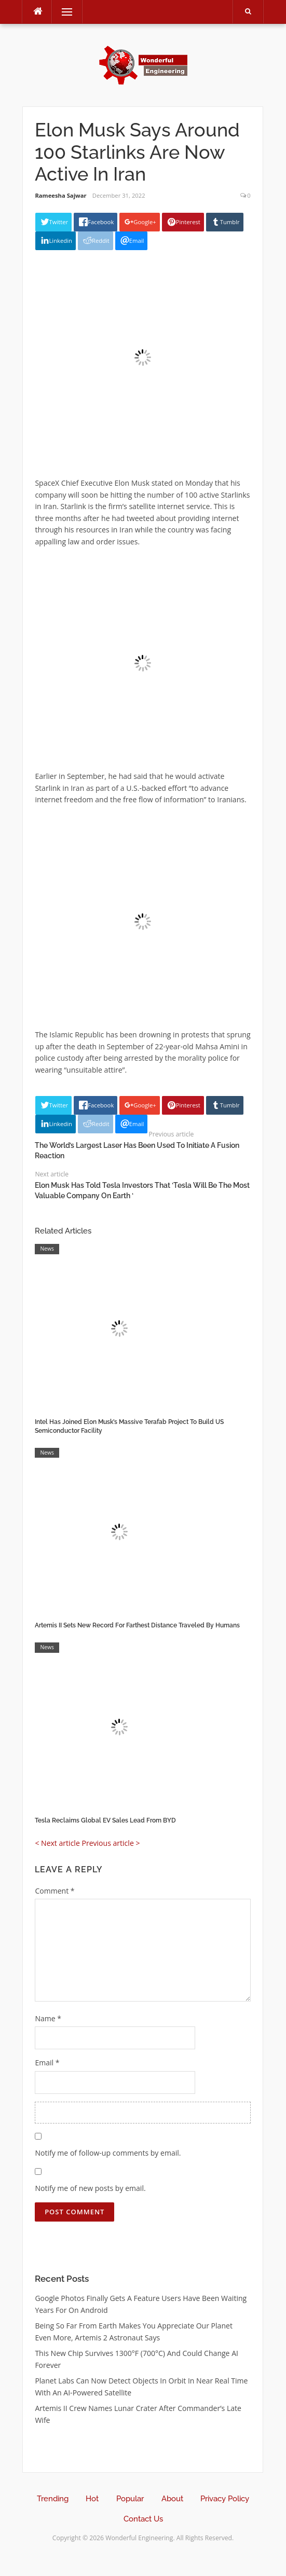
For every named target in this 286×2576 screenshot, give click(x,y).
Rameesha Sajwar (60, 195)
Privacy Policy (224, 2498)
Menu (62, 12)
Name (48, 2018)
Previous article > (110, 1843)
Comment (54, 1891)
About (172, 2498)
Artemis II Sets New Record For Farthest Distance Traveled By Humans (137, 1625)
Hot (92, 2498)
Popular (130, 2498)
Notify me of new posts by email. (90, 2188)
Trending (53, 2498)
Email (47, 2062)
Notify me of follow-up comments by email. (108, 2153)
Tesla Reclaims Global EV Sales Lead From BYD (105, 1820)
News (46, 1248)
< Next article (57, 1843)
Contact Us (143, 2519)
